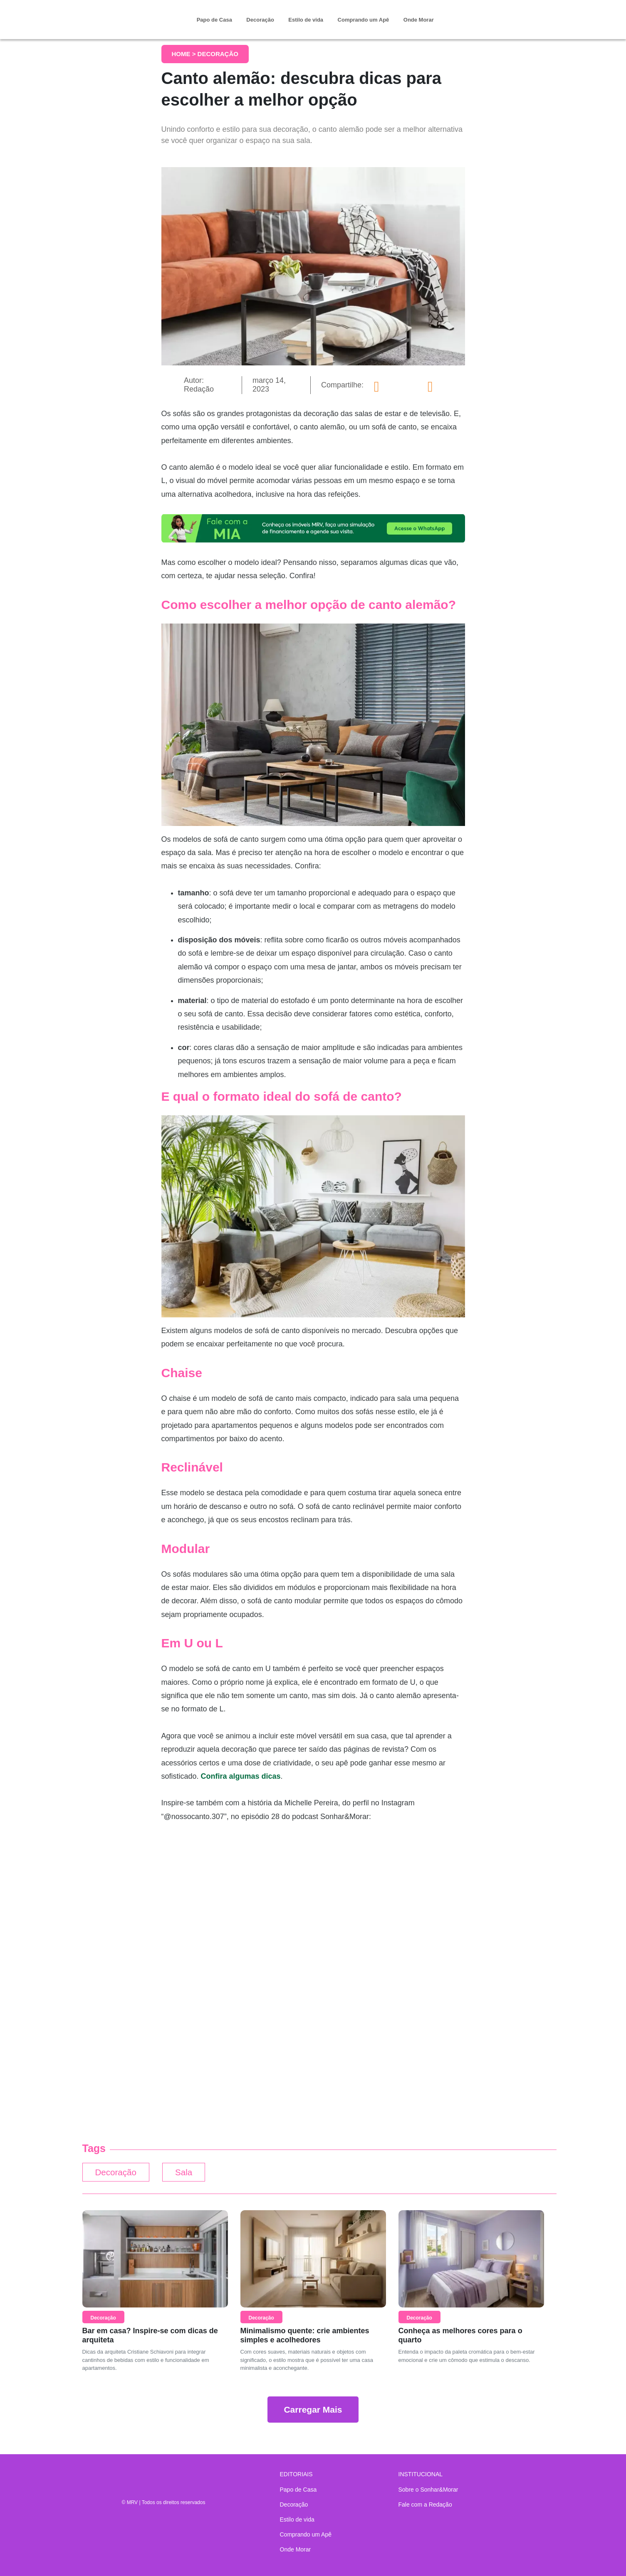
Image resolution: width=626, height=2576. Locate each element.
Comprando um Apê (363, 20)
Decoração (260, 20)
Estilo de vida (305, 20)
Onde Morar (418, 20)
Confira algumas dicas (241, 1776)
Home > (185, 53)
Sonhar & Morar (128, 13)
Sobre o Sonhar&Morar (428, 2489)
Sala (190, 2173)
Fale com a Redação (425, 2504)
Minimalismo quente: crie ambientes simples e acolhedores (304, 2337)
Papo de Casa (214, 20)
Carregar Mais (313, 2411)
